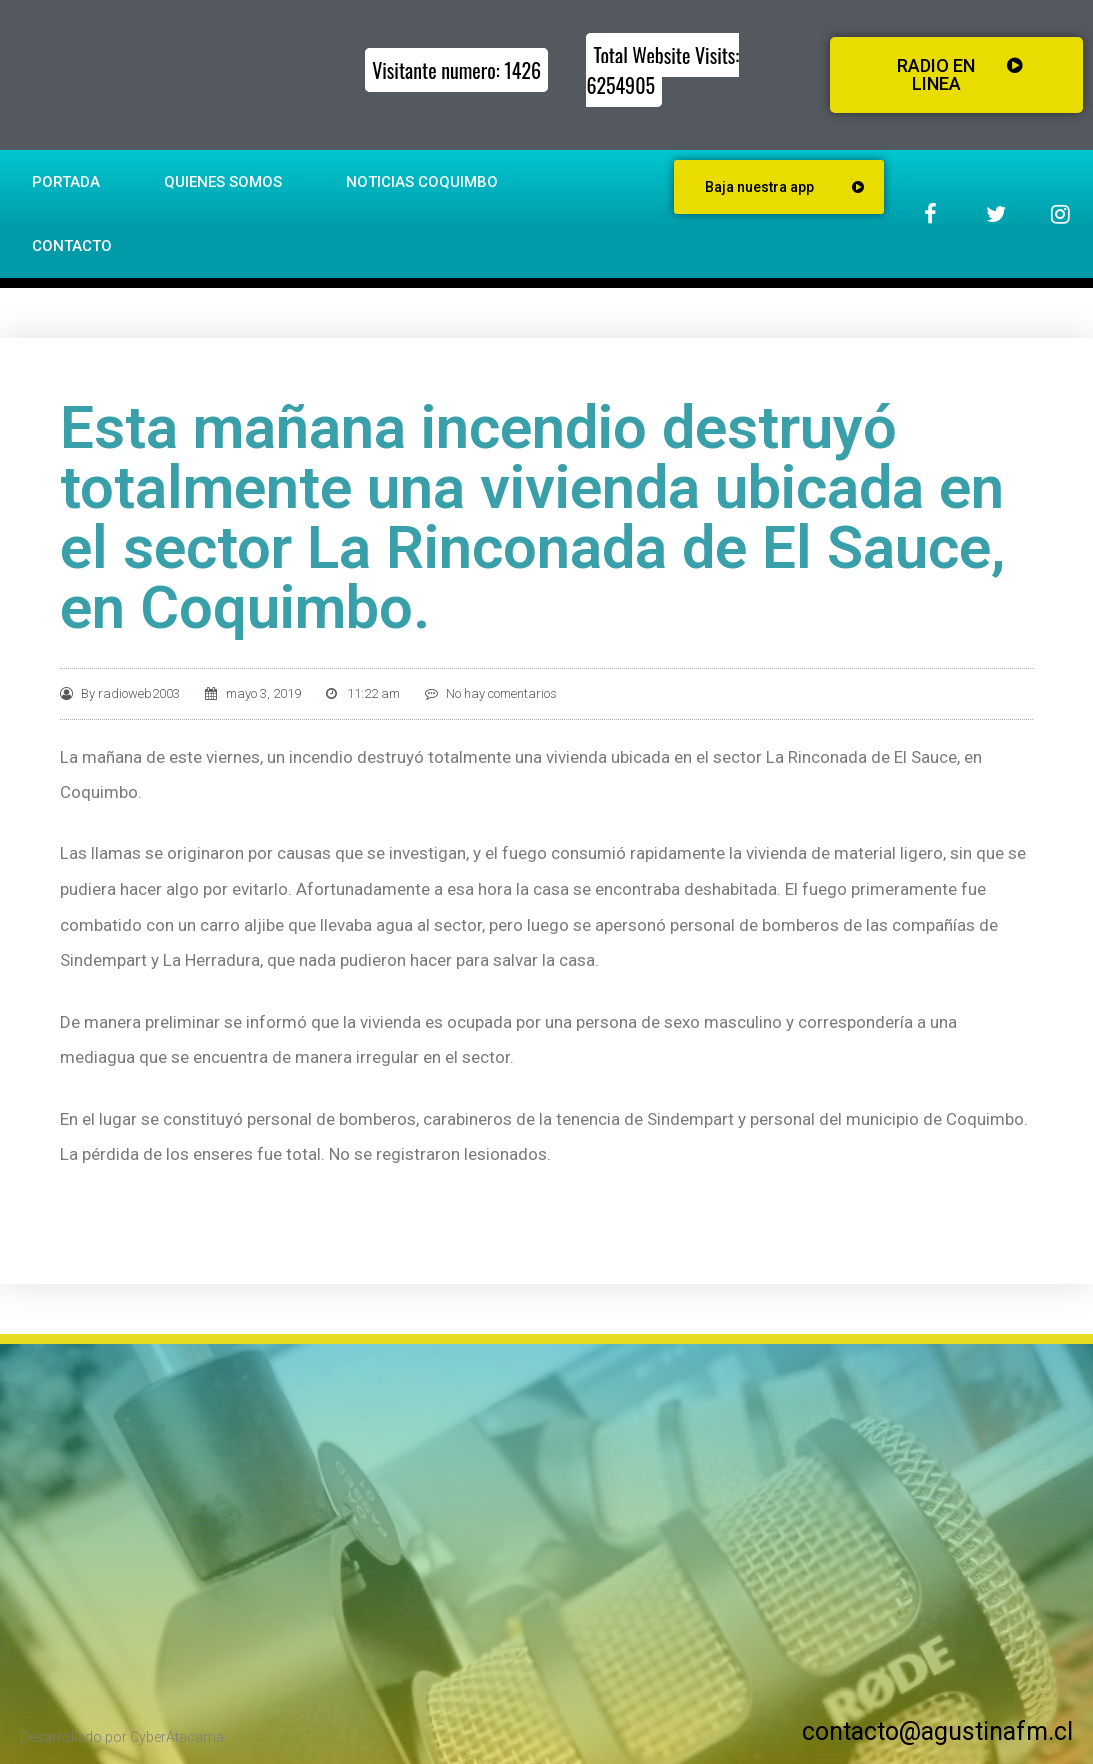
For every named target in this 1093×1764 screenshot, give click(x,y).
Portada (66, 182)
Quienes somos (223, 182)
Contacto (72, 246)
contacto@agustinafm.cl (937, 1731)
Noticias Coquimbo (422, 182)
